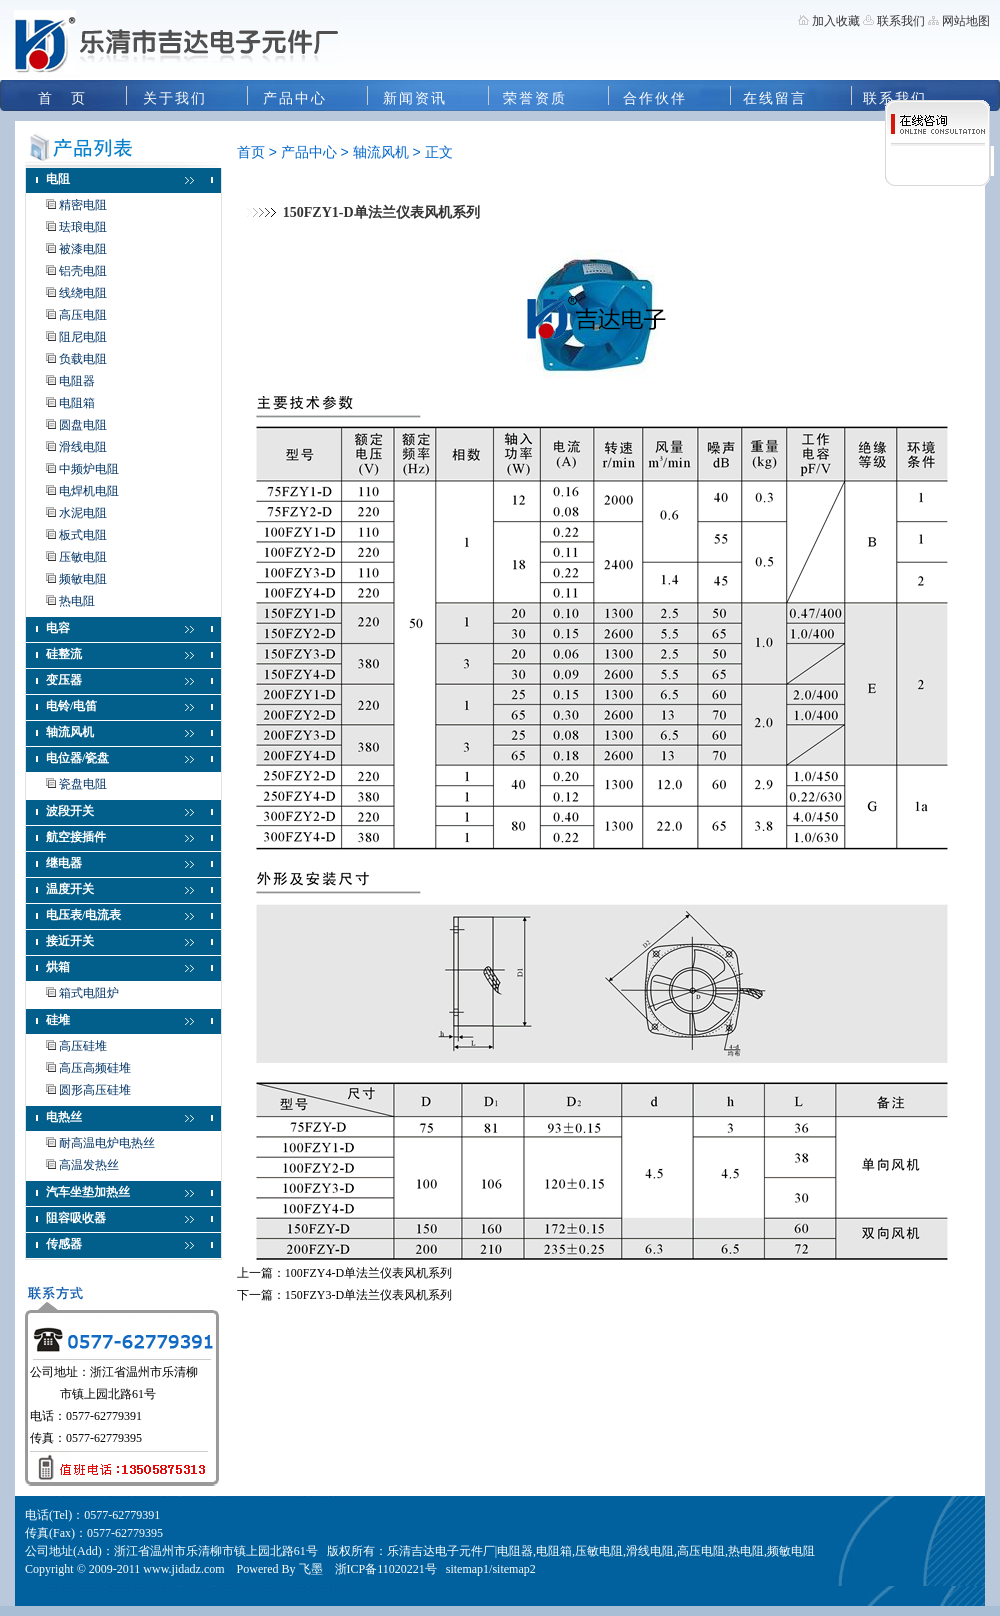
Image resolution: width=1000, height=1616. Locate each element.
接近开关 (70, 941)
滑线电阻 (83, 447)
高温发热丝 (89, 1165)
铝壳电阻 (83, 271)
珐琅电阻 (83, 227)
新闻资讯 (415, 98)
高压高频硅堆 (95, 1068)
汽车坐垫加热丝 (88, 1192)
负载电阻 (83, 359)
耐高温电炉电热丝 (107, 1143)
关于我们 (175, 98)
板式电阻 (83, 535)
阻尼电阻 (83, 337)
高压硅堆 (83, 1046)
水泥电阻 (83, 513)
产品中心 (295, 98)
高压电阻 (83, 315)
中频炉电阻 (89, 469)
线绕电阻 (83, 293)
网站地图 (966, 21)
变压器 (64, 680)
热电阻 (77, 601)
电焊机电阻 (89, 491)
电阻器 (77, 381)
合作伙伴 (655, 98)
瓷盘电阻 (83, 784)
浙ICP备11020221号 (386, 1569)
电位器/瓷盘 (77, 758)
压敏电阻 (83, 557)
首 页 (62, 98)
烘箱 (58, 967)
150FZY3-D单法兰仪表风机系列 (368, 1295)
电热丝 (64, 1117)
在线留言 (775, 98)
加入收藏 (836, 21)
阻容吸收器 (76, 1218)
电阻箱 (77, 403)
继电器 (64, 863)
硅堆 (58, 1020)
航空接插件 (76, 837)
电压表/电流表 (83, 915)
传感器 (64, 1244)
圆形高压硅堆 (95, 1090)
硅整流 (64, 654)
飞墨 (311, 1569)
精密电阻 (83, 205)
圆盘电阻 (83, 425)
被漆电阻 (83, 249)
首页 (251, 152)
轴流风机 (70, 732)
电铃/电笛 (71, 706)
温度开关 (70, 889)
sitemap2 (513, 1569)
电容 (58, 628)
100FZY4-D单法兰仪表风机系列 (368, 1273)
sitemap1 (467, 1569)
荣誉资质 (535, 98)
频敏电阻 (83, 579)
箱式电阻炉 (89, 993)
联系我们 (899, 21)
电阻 (58, 179)
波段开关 (70, 811)
